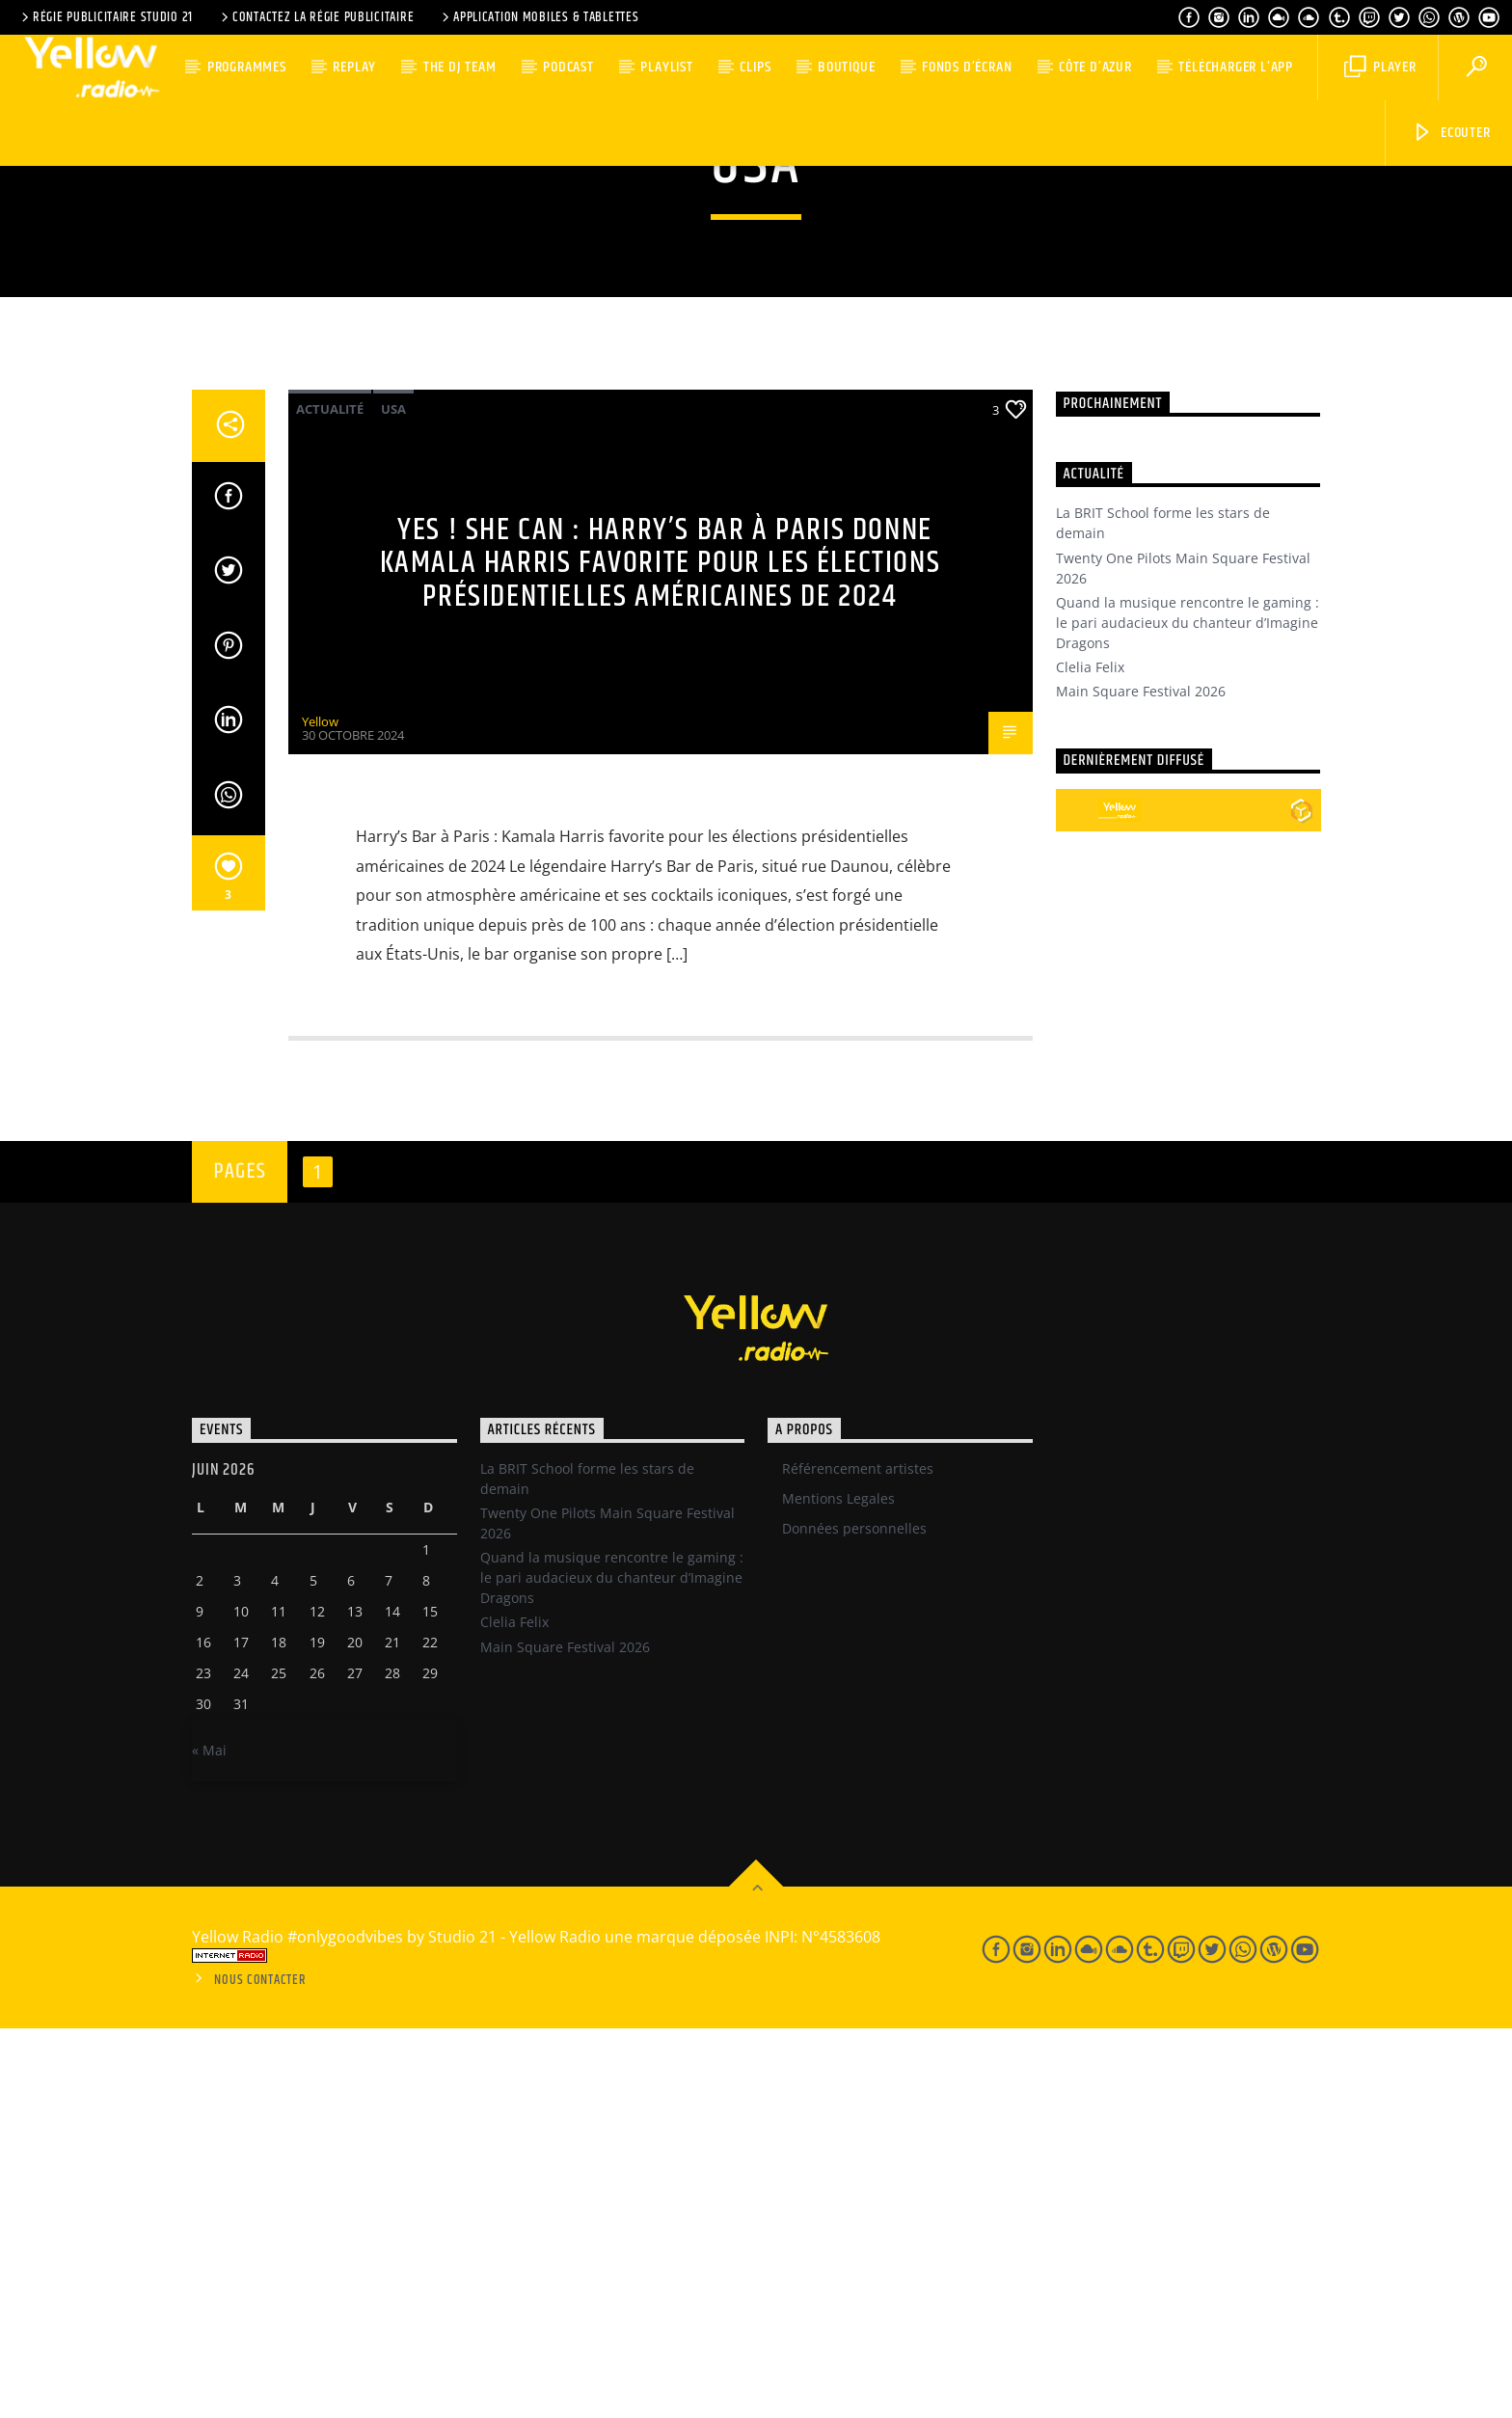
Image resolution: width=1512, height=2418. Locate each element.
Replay (354, 67)
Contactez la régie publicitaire (316, 17)
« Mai (209, 2140)
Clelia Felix (1090, 1056)
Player (1380, 67)
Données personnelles (854, 1918)
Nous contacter (260, 2369)
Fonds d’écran (967, 67)
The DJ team (460, 67)
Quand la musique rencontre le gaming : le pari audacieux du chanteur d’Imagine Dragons (1187, 1012)
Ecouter (1451, 133)
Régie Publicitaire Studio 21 (105, 17)
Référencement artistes (857, 1858)
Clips (755, 67)
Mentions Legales (838, 1888)
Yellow (320, 1111)
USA (393, 798)
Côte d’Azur (1095, 67)
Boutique (846, 67)
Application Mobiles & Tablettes (538, 17)
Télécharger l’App (1235, 67)
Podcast (568, 67)
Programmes (246, 67)
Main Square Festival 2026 (1141, 1081)
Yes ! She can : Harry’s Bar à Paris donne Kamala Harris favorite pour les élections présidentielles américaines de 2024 (660, 953)
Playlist (666, 67)
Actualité (330, 798)
